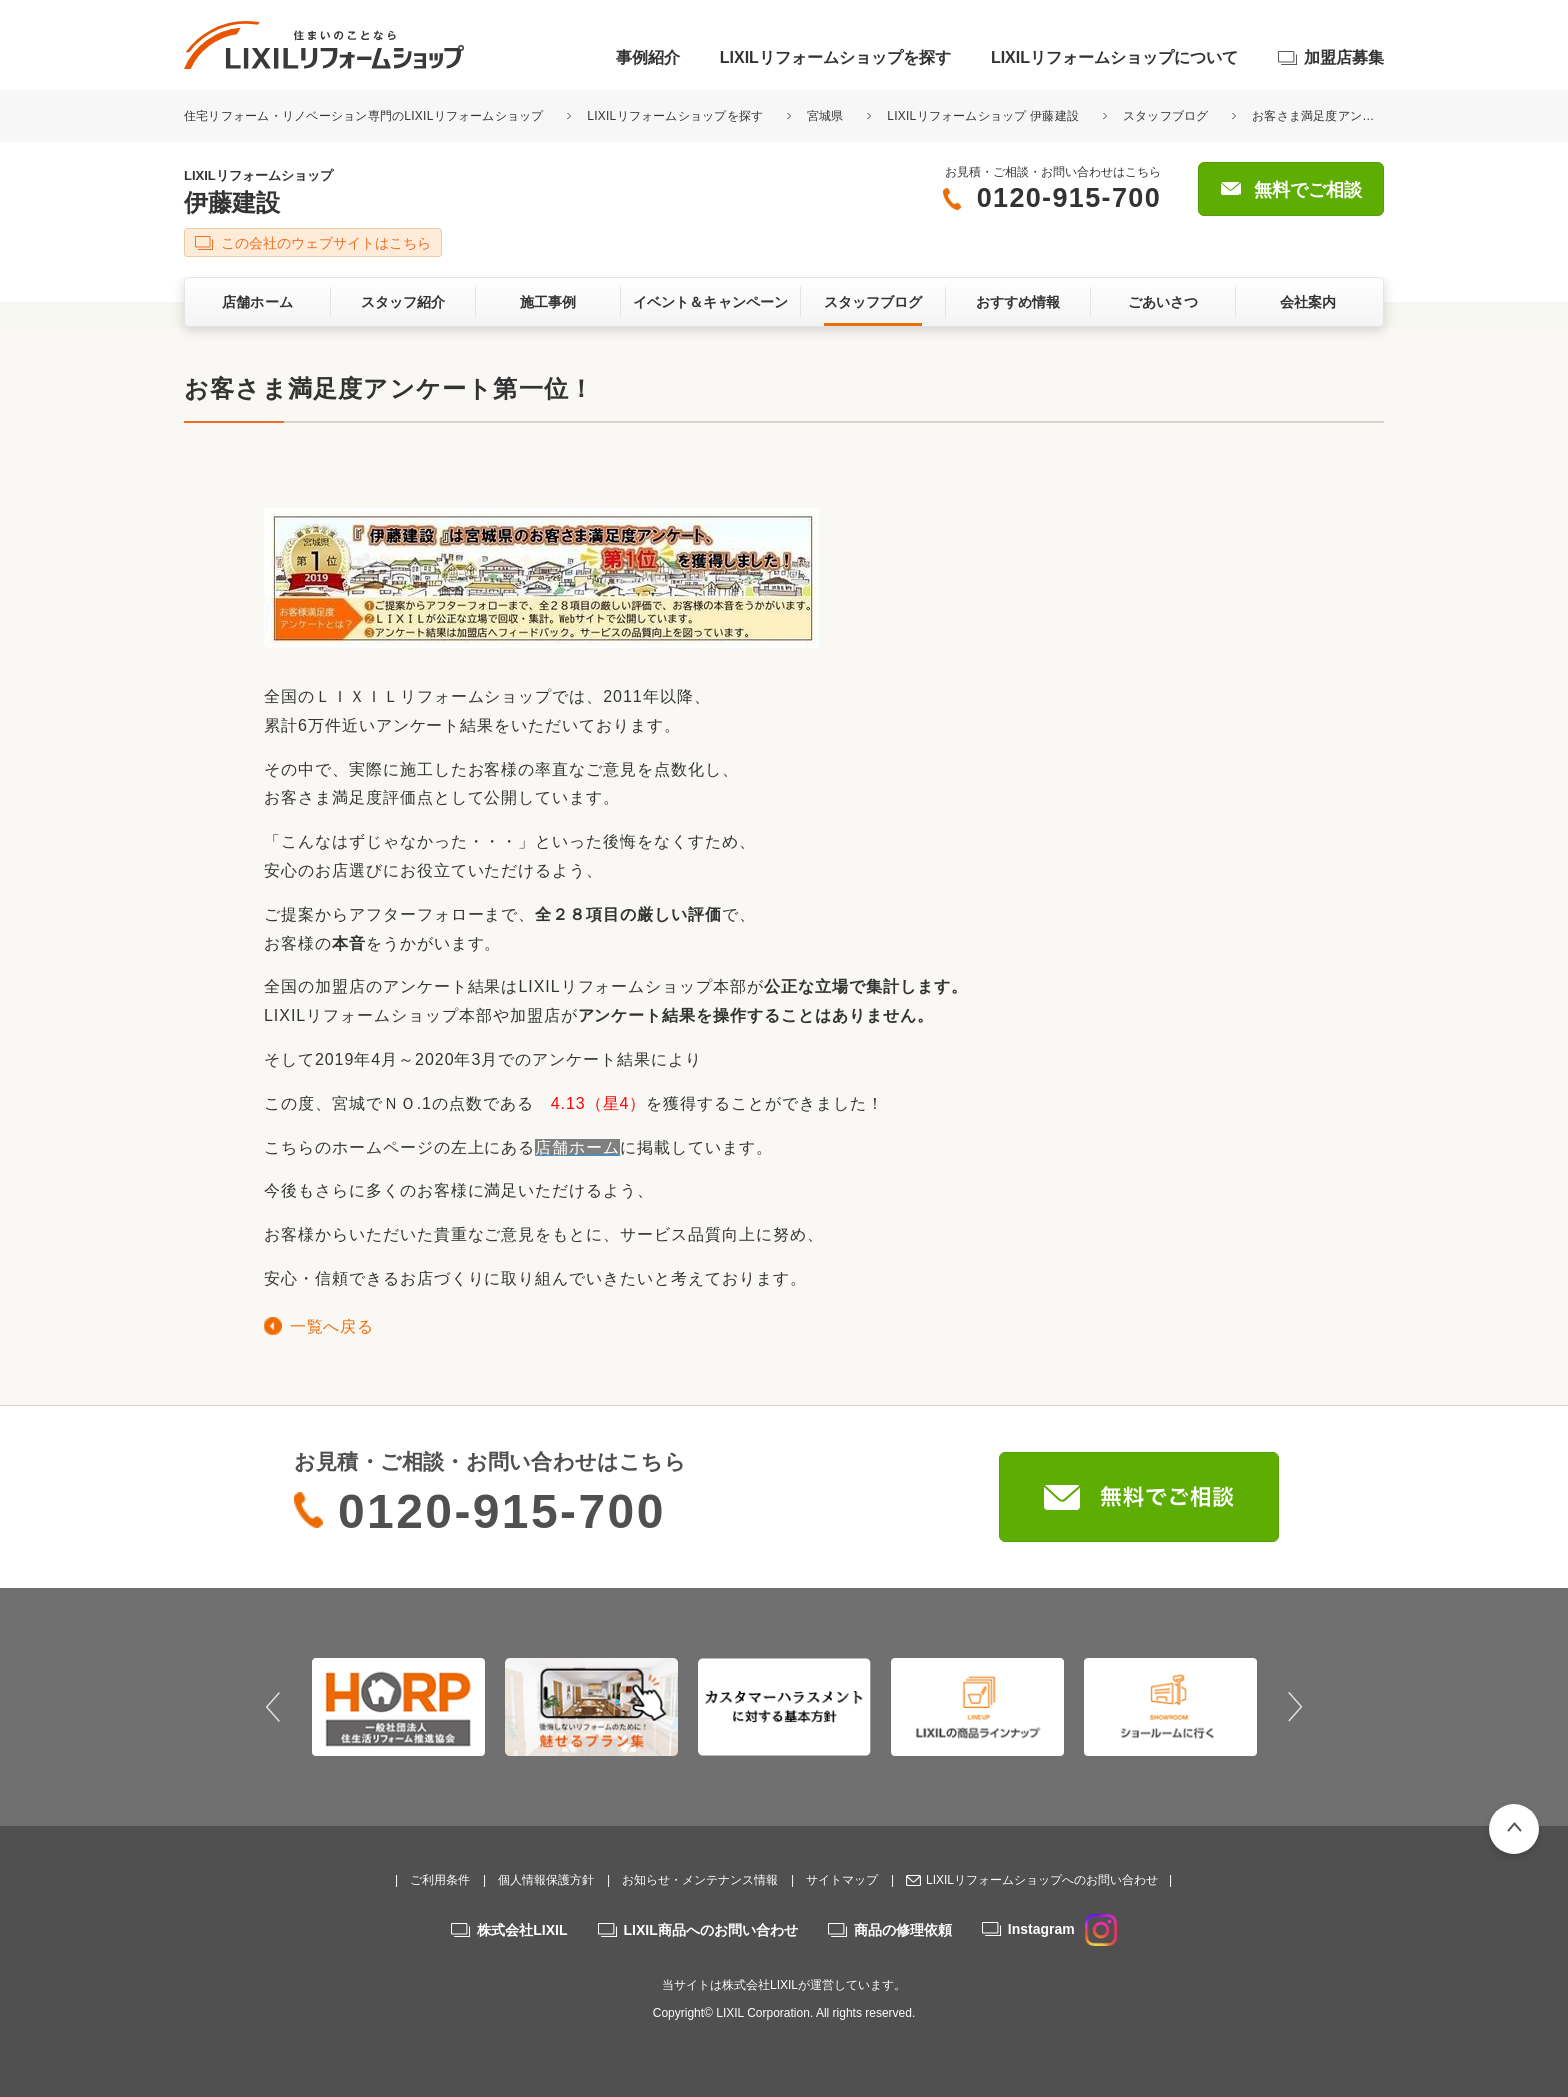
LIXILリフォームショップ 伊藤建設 (983, 116)
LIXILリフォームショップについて (1114, 57)
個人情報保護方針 (546, 1880)
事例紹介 (648, 57)
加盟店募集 (1344, 57)
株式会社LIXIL (522, 1930)
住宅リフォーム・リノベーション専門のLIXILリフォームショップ (365, 116)
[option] (398, 1707)
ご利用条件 (440, 1880)
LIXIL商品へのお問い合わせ (711, 1930)
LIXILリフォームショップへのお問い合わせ (1042, 1880)
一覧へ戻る (331, 1326)
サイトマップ (842, 1880)
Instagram (1062, 1929)
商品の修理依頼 (903, 1930)
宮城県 (825, 116)
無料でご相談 (1308, 190)
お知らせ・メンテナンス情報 (700, 1880)
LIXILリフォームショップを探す (835, 57)
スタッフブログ (1166, 116)
